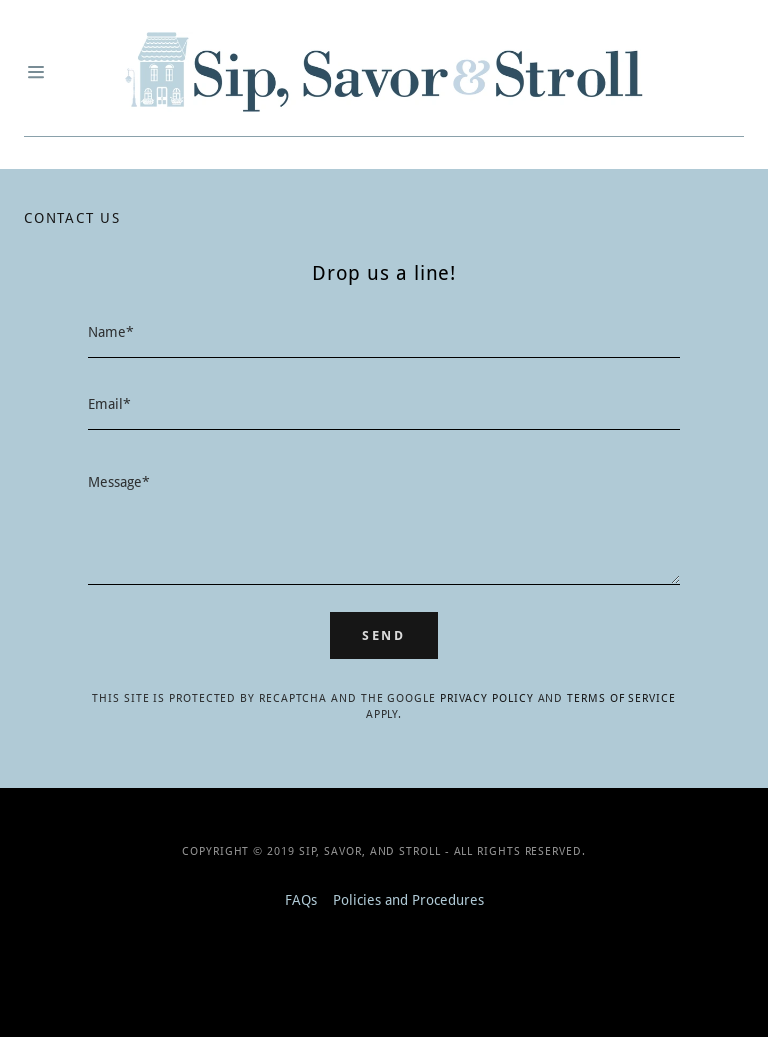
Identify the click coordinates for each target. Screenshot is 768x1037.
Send (384, 635)
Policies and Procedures (408, 900)
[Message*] (384, 519)
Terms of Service (621, 698)
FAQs (301, 900)
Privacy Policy (487, 698)
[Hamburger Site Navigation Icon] (38, 72)
